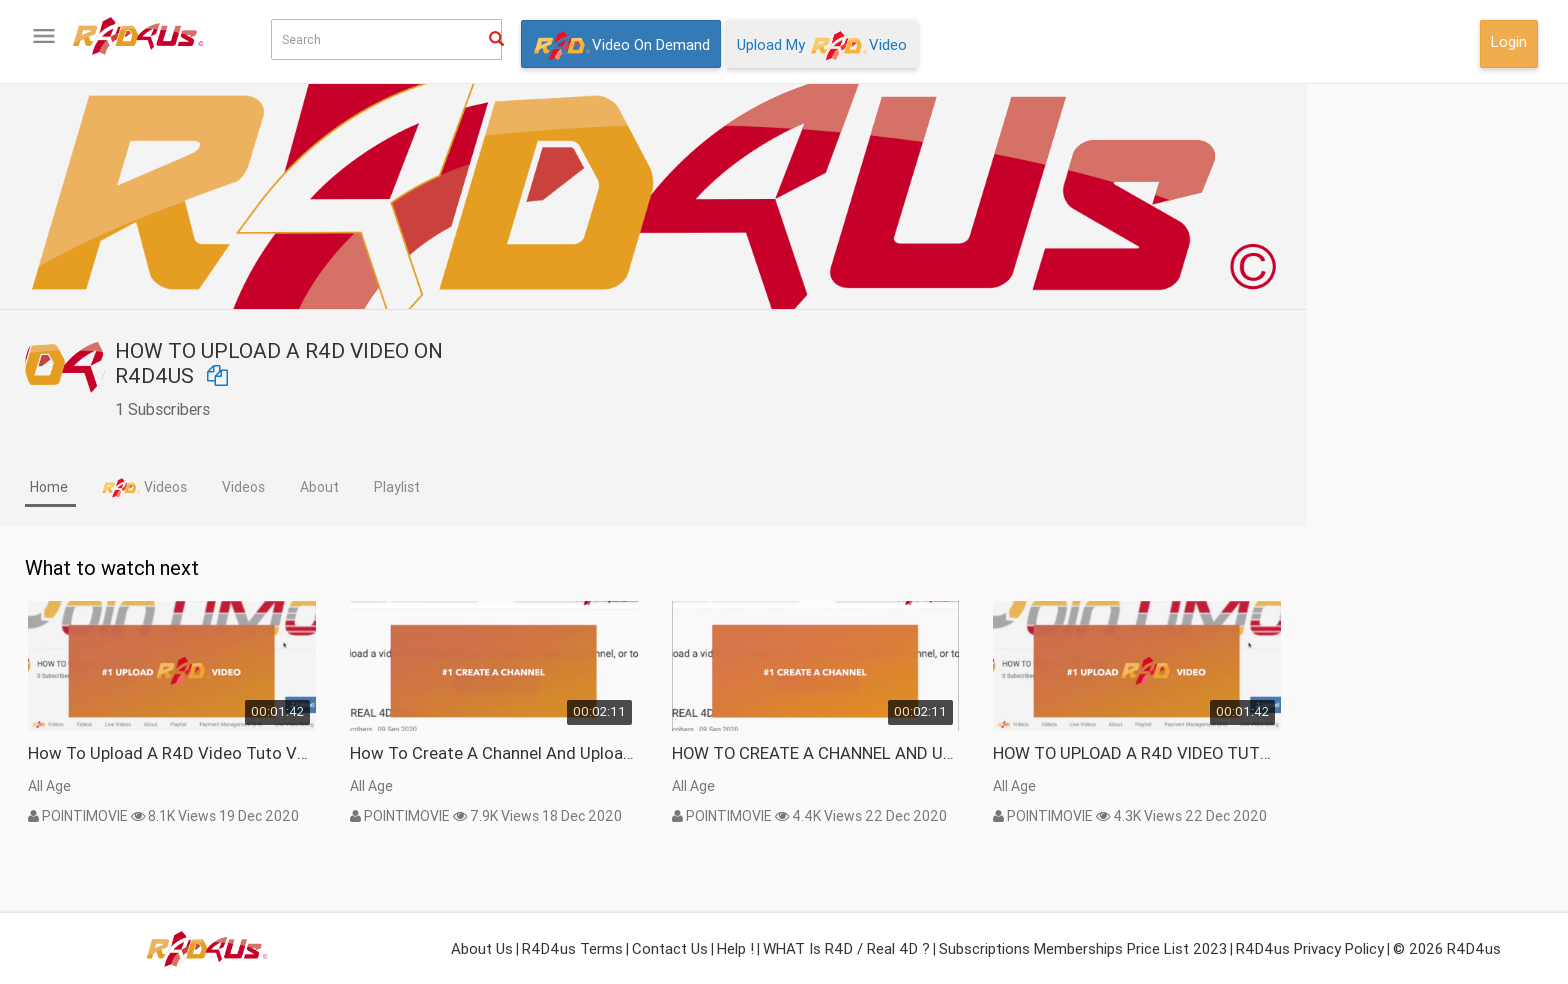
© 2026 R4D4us (1447, 948)
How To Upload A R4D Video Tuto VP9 (392, 753)
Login (1509, 41)
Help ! (735, 948)
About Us (482, 948)
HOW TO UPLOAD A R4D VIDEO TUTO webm (1357, 753)
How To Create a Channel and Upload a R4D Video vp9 (714, 753)
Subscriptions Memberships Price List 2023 (1083, 948)
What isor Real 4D (109, 651)
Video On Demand (621, 46)
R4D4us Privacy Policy (1310, 948)
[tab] (270, 489)
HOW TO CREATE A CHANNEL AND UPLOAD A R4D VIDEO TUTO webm (1036, 753)
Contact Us (670, 948)
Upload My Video (822, 46)
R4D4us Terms (572, 948)
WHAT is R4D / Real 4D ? (846, 948)
